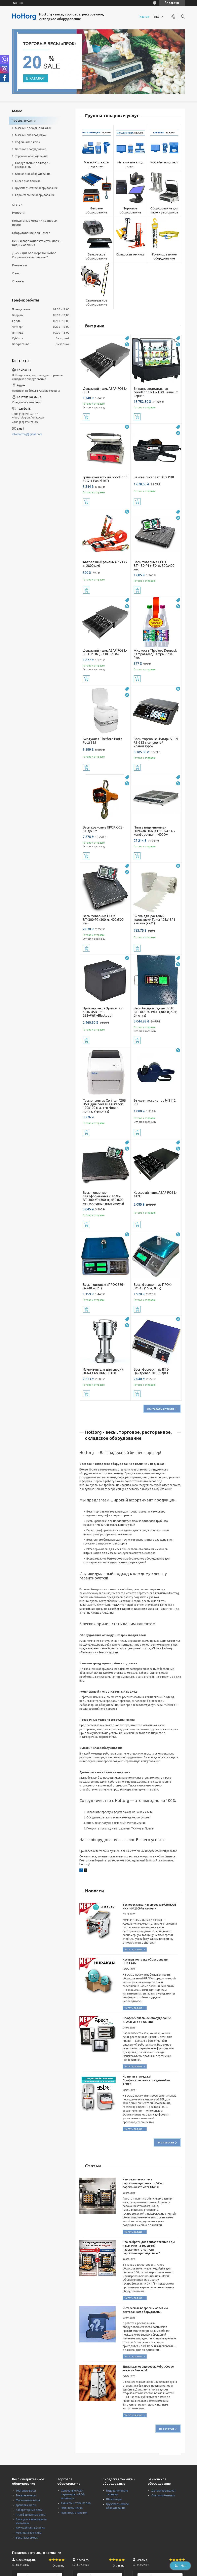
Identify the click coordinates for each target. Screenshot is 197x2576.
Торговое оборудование (130, 210)
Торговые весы (26, 2490)
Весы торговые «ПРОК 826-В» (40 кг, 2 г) (103, 1286)
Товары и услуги (24, 120)
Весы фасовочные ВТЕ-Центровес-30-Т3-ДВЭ (151, 1371)
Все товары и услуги (160, 1408)
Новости (18, 212)
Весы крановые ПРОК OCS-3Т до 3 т (103, 829)
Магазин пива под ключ (130, 164)
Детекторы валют (163, 2490)
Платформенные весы (30, 2514)
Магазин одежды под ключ (96, 164)
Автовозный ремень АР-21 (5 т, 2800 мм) (105, 563)
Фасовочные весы (28, 2500)
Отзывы (18, 281)
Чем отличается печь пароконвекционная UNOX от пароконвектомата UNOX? (143, 2183)
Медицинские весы (28, 2532)
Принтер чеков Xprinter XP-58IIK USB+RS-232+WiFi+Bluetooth (103, 1011)
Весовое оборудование (96, 210)
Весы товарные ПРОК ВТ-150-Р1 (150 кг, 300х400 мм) (154, 565)
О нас (16, 273)
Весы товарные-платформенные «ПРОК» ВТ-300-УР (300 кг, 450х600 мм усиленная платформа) (103, 1198)
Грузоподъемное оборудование (164, 256)
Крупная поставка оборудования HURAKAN (145, 1961)
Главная (144, 16)
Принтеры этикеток (74, 2512)
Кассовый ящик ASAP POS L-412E (155, 1194)
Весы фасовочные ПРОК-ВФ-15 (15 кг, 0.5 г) (153, 1286)
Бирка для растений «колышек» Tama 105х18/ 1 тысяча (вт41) (154, 919)
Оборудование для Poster (31, 233)
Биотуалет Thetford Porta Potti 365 (102, 740)
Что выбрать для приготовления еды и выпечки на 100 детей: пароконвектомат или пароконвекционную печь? (149, 2247)
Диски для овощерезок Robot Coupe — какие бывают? (148, 2368)
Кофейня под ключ (164, 162)
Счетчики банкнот (163, 2495)
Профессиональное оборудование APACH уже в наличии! (147, 2019)
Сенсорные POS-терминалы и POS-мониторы (73, 2494)
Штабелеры (114, 2499)
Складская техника (130, 254)
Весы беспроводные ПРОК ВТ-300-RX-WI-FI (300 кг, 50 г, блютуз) (155, 1011)
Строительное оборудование (96, 302)
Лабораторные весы (29, 2509)
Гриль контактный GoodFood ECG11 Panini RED (105, 479)
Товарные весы (26, 2495)
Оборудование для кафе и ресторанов (164, 210)
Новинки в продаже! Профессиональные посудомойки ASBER (146, 2080)
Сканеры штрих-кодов (76, 2503)
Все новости (165, 2142)
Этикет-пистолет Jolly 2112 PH (155, 1102)
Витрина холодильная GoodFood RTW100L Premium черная (156, 392)
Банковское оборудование (96, 256)
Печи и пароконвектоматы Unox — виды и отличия (37, 243)
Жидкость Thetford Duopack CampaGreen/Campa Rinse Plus (155, 654)
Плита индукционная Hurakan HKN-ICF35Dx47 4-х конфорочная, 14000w (154, 831)
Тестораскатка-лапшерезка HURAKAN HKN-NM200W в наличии (149, 1906)
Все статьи (166, 2428)
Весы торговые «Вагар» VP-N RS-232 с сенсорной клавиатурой (156, 742)
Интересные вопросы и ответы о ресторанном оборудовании (145, 2309)
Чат (180, 2565)
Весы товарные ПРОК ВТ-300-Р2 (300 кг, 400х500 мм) (103, 919)
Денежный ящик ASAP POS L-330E (105, 390)
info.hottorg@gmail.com (27, 434)
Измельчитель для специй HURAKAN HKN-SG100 (103, 1371)
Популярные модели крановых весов (34, 222)
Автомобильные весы (30, 2528)
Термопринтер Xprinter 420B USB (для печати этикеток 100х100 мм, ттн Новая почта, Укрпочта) (104, 1106)
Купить (86, 416)
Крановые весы (26, 2505)
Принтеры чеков (72, 2507)
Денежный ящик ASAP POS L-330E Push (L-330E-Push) (105, 652)
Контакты (19, 265)
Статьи (17, 204)
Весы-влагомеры (27, 2537)
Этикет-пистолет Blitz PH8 (154, 477)
